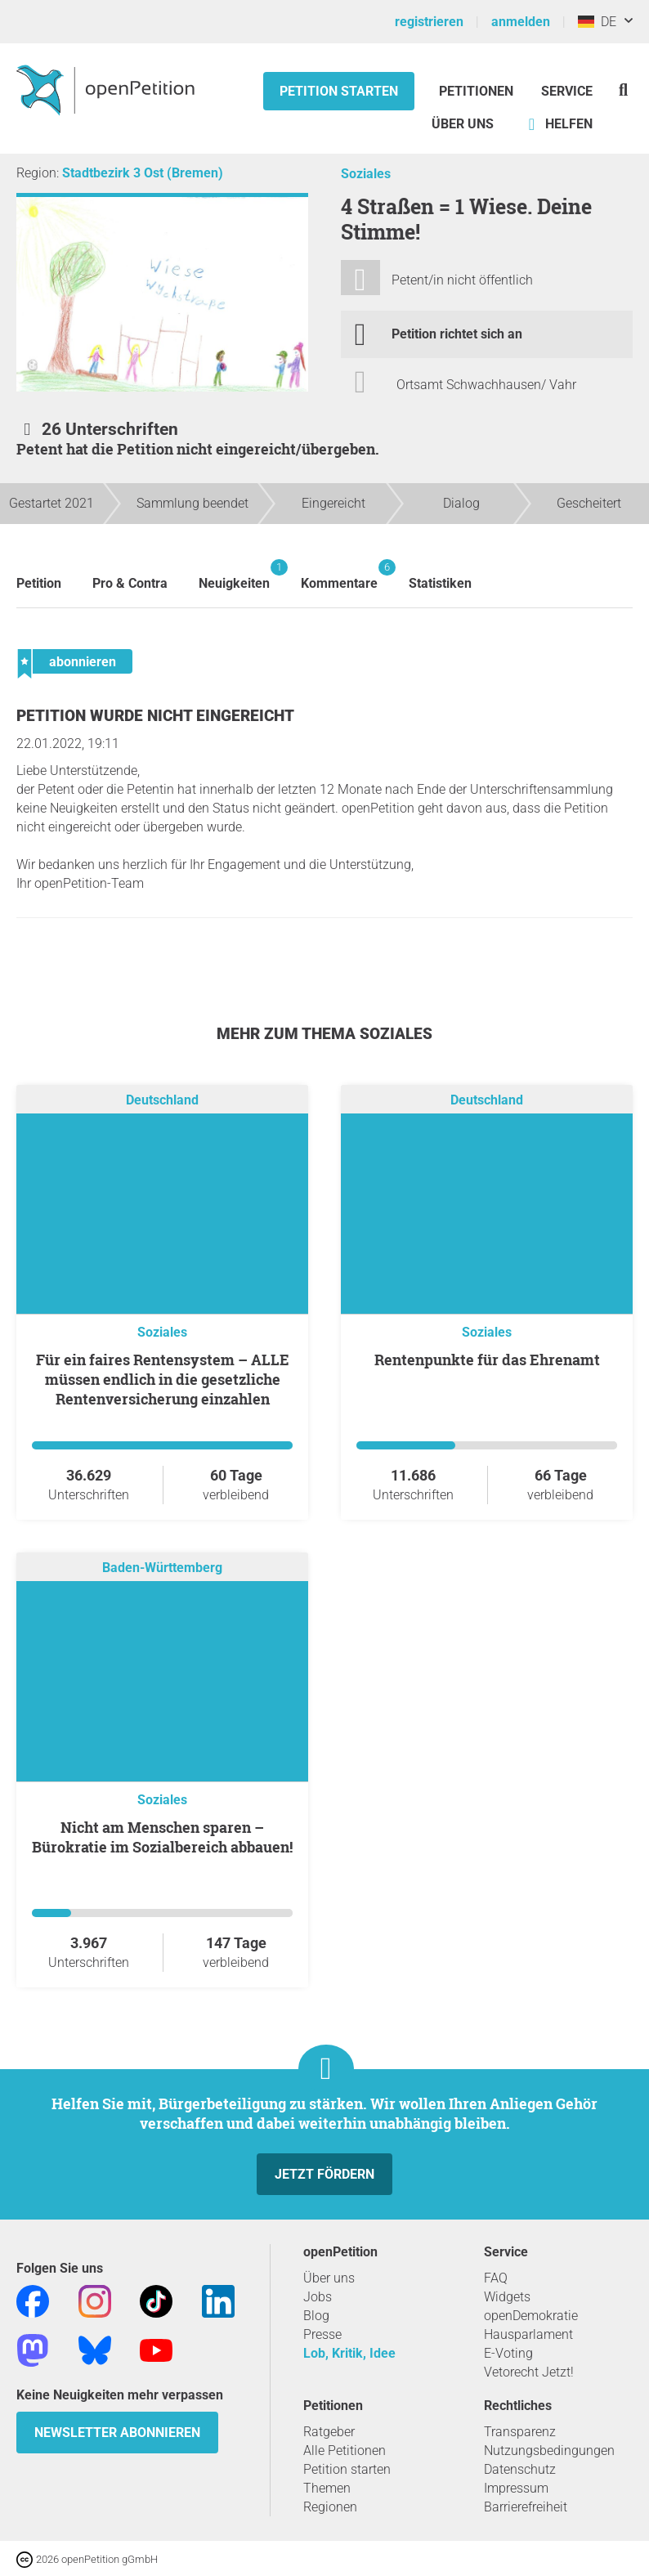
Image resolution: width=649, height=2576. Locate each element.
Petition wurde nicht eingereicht (155, 715)
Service (567, 91)
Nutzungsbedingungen (549, 2450)
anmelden (520, 21)
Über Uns (463, 124)
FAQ (496, 2278)
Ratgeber (329, 2431)
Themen (327, 2488)
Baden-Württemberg (162, 1567)
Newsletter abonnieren (117, 2432)
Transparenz (520, 2431)
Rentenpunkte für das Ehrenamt (487, 1359)
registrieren (429, 21)
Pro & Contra (130, 583)
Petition (38, 583)
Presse (322, 2334)
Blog (316, 2315)
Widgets (507, 2297)
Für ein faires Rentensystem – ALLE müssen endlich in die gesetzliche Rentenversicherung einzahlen (162, 1379)
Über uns (329, 2278)
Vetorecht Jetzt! (529, 2372)
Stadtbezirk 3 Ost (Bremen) (142, 173)
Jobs (317, 2297)
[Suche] (623, 89)
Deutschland (162, 1100)
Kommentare (339, 575)
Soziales (366, 173)
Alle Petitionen (344, 2450)
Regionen (330, 2507)
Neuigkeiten (234, 575)
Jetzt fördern (324, 2174)
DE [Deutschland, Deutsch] (597, 21)
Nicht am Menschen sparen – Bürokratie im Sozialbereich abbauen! (162, 1837)
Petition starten (339, 91)
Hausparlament (528, 2334)
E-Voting (508, 2353)
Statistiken (440, 583)
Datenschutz (520, 2469)
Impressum (516, 2488)
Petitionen (478, 91)
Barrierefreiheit (525, 2507)
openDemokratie (531, 2315)
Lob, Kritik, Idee (349, 2353)
